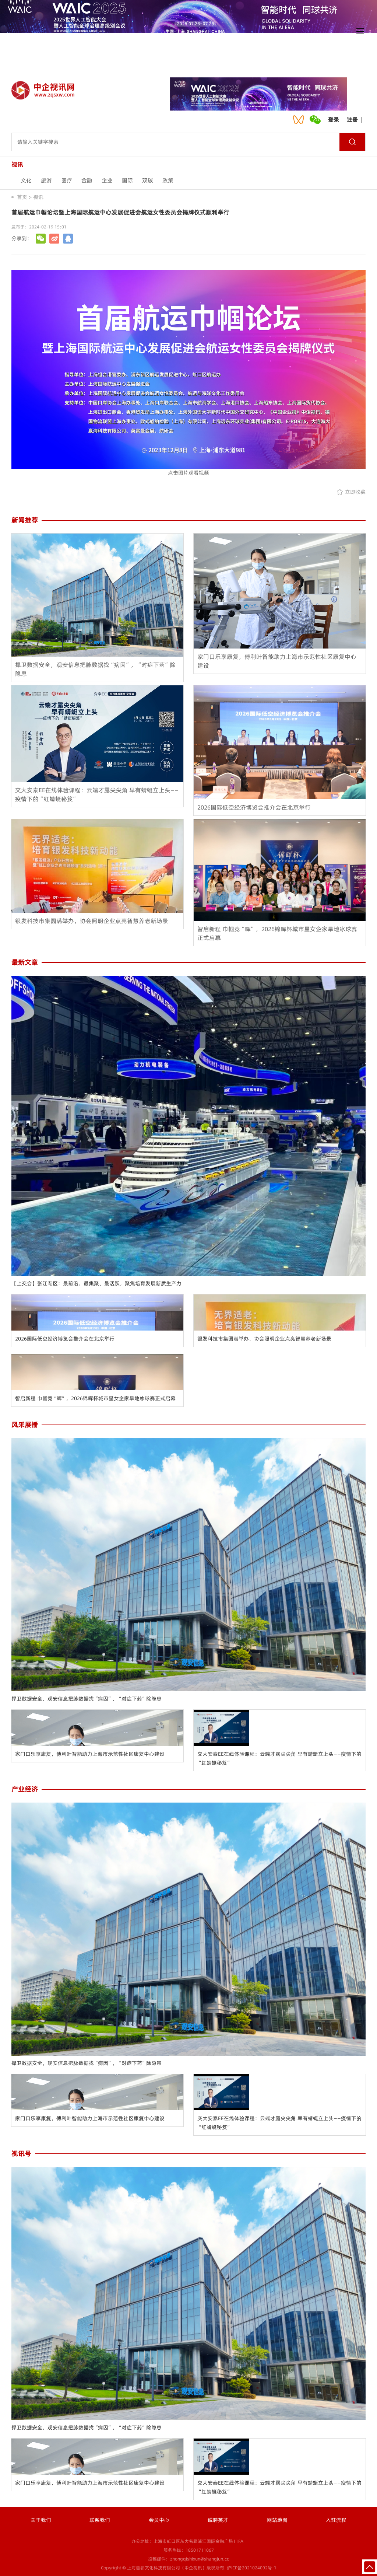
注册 (352, 119)
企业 (107, 180)
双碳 (147, 180)
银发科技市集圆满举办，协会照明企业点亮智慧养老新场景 (264, 1338)
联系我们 (99, 2520)
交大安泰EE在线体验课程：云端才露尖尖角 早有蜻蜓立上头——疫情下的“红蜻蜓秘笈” (279, 1758)
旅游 (46, 180)
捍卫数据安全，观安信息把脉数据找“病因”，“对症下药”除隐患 (86, 1698)
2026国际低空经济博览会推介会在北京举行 (64, 1338)
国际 (127, 180)
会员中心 (159, 2520)
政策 (167, 180)
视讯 (38, 197)
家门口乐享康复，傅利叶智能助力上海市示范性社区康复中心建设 (90, 1754)
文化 (26, 180)
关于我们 (41, 2520)
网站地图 (277, 2520)
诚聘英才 (218, 2520)
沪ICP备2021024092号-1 (251, 2568)
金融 (86, 180)
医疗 (66, 180)
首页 (22, 197)
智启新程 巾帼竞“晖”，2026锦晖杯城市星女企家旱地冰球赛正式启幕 (95, 1398)
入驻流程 (336, 2520)
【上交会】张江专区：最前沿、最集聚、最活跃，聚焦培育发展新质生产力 (96, 1283)
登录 (333, 119)
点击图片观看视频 (188, 373)
